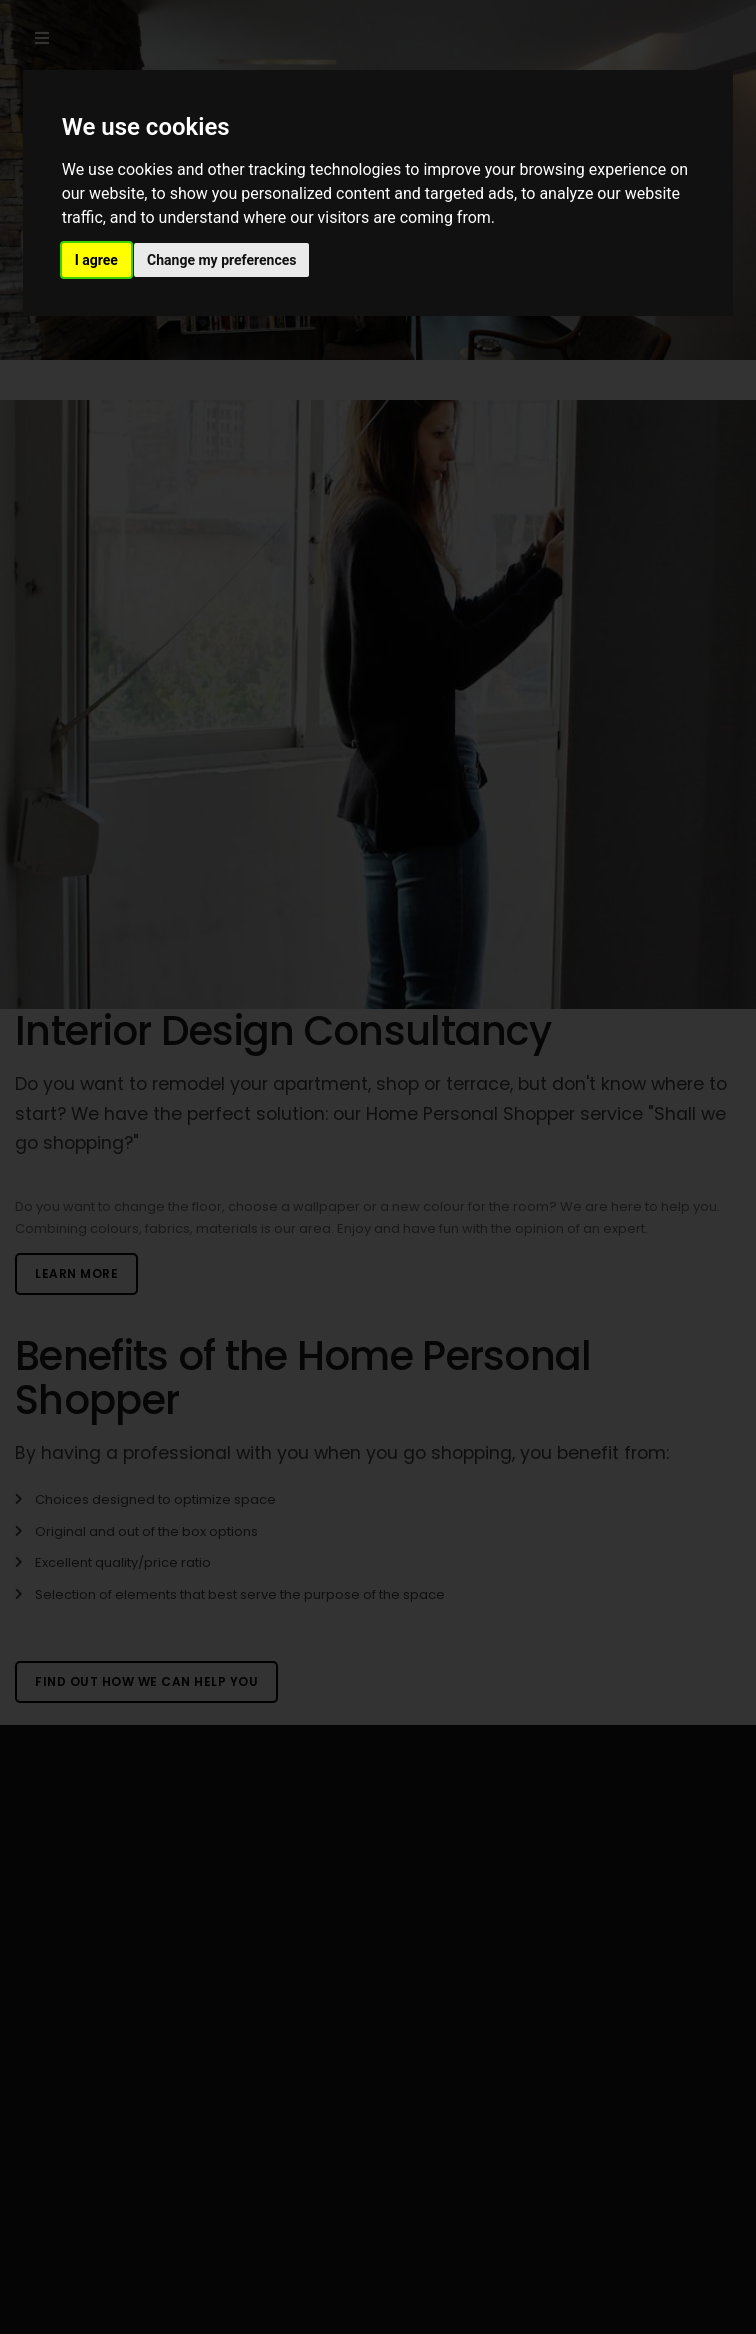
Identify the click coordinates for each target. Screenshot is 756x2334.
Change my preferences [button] (221, 260)
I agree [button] (96, 260)
